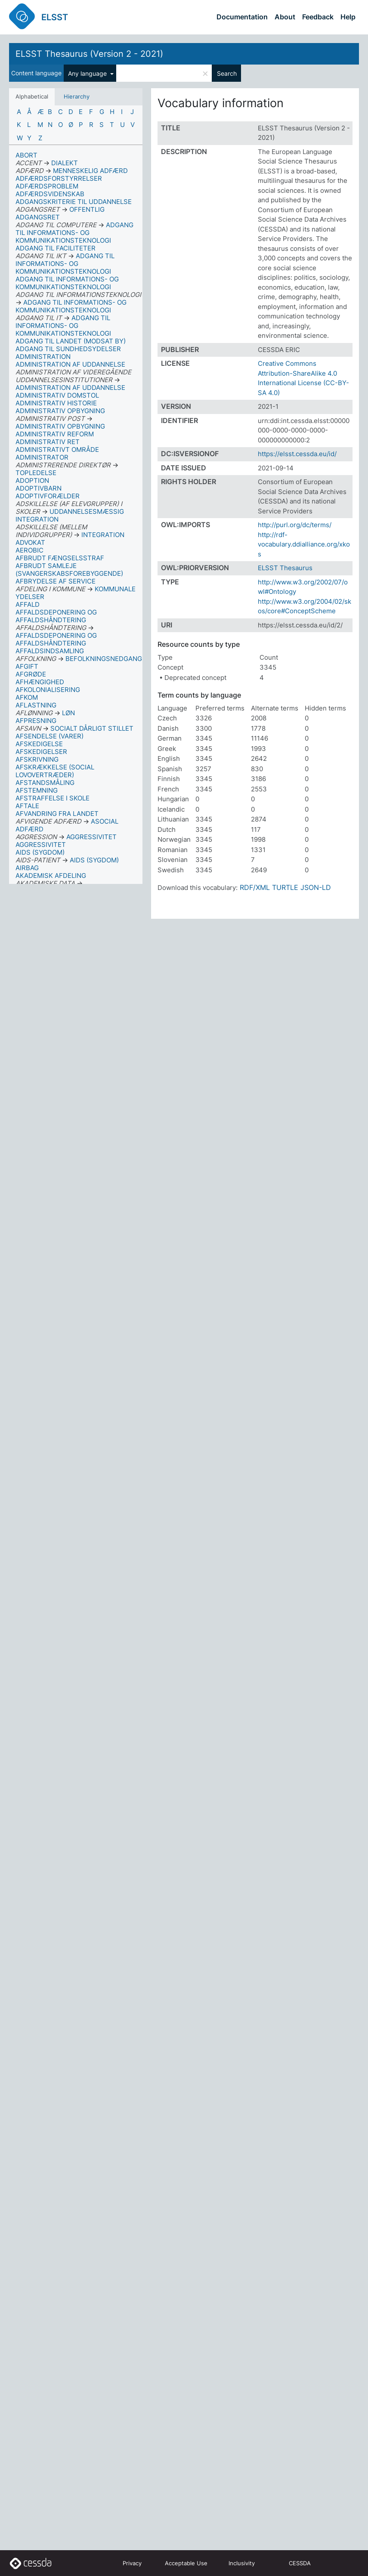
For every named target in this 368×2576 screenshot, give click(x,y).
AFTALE (27, 806)
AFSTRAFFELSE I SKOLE (52, 798)
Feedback (318, 16)
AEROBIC (29, 550)
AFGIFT (26, 666)
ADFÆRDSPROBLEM (46, 186)
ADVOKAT (30, 542)
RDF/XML (255, 887)
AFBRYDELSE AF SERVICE (55, 581)
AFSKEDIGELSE (39, 744)
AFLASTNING (35, 705)
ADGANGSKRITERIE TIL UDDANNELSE (73, 202)
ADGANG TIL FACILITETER (55, 248)
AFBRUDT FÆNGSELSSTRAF (59, 558)
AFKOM (26, 697)
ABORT (26, 155)
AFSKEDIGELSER (41, 751)
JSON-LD (315, 887)
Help (348, 16)
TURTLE (285, 887)
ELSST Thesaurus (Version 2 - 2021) (89, 54)
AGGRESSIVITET (40, 844)
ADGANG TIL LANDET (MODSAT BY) (70, 341)
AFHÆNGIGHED (39, 682)
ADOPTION (32, 480)
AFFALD (27, 604)
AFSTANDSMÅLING (44, 782)
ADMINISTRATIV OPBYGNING (60, 411)
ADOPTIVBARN (38, 488)
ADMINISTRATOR (41, 457)
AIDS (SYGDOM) (40, 852)
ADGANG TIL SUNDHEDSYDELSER (68, 349)
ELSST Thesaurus (285, 568)
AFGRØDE (30, 674)
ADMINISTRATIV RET (47, 442)
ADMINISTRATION (43, 356)
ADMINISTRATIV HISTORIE (56, 403)
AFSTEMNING (36, 790)
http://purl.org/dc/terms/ (294, 525)
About (285, 16)
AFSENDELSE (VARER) (49, 736)
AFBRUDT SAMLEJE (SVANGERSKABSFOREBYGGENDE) (69, 570)
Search (227, 73)
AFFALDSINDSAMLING (49, 651)
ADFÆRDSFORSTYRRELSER (58, 178)
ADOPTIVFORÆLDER (47, 496)
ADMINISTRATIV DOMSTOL (57, 395)
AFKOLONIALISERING (47, 690)
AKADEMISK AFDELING (50, 875)
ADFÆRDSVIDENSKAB (49, 194)
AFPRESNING (35, 721)
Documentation (242, 16)
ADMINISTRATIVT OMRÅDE (57, 449)
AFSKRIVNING (37, 759)
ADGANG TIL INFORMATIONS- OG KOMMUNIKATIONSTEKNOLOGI (67, 283)
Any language (88, 73)
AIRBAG (27, 868)
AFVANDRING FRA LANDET (57, 813)
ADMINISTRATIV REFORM (54, 434)
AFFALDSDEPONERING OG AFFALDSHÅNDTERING (56, 616)
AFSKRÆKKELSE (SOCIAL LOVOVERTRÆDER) (54, 771)
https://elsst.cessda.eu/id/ (297, 454)
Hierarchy (77, 96)
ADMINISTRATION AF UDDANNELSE (70, 364)
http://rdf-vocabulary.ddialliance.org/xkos (304, 544)
